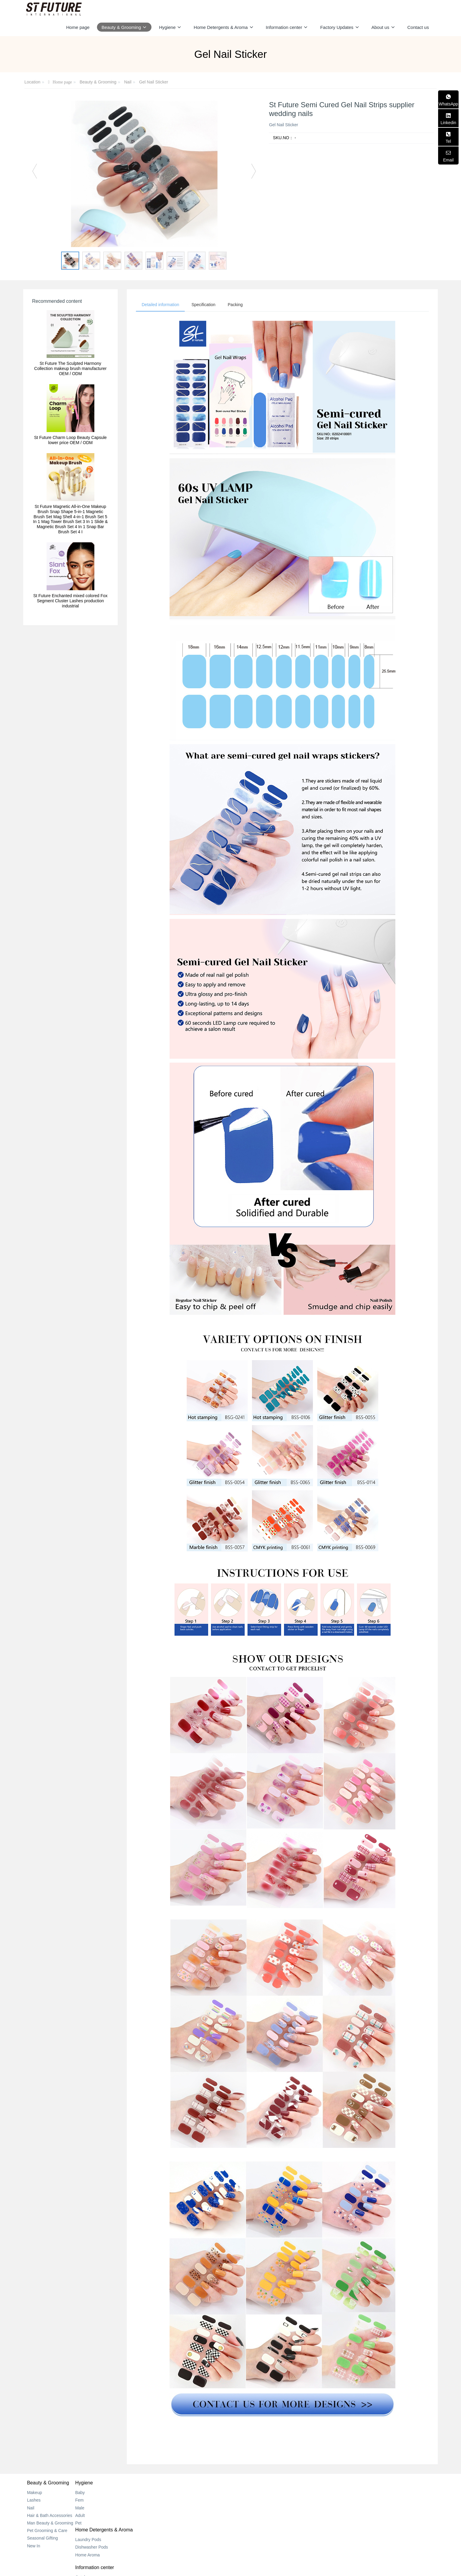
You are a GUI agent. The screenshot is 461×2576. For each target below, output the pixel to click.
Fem (100, 2500)
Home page (78, 27)
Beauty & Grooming (97, 82)
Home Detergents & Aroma (194, 2483)
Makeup (34, 2493)
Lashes (34, 2500)
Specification (205, 304)
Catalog (242, 2493)
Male (100, 2508)
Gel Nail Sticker (153, 82)
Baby (101, 2493)
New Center (246, 2500)
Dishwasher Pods (181, 2500)
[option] (144, 174)
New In (33, 2546)
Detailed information (161, 304)
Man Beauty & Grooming (50, 2523)
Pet (99, 2523)
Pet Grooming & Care (47, 2531)
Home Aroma (177, 2508)
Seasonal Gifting (42, 2538)
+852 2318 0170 (351, 2499)
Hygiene (105, 2483)
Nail (127, 82)
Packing (237, 304)
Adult (101, 2515)
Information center (254, 2483)
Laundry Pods (178, 2493)
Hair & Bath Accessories (49, 2515)
